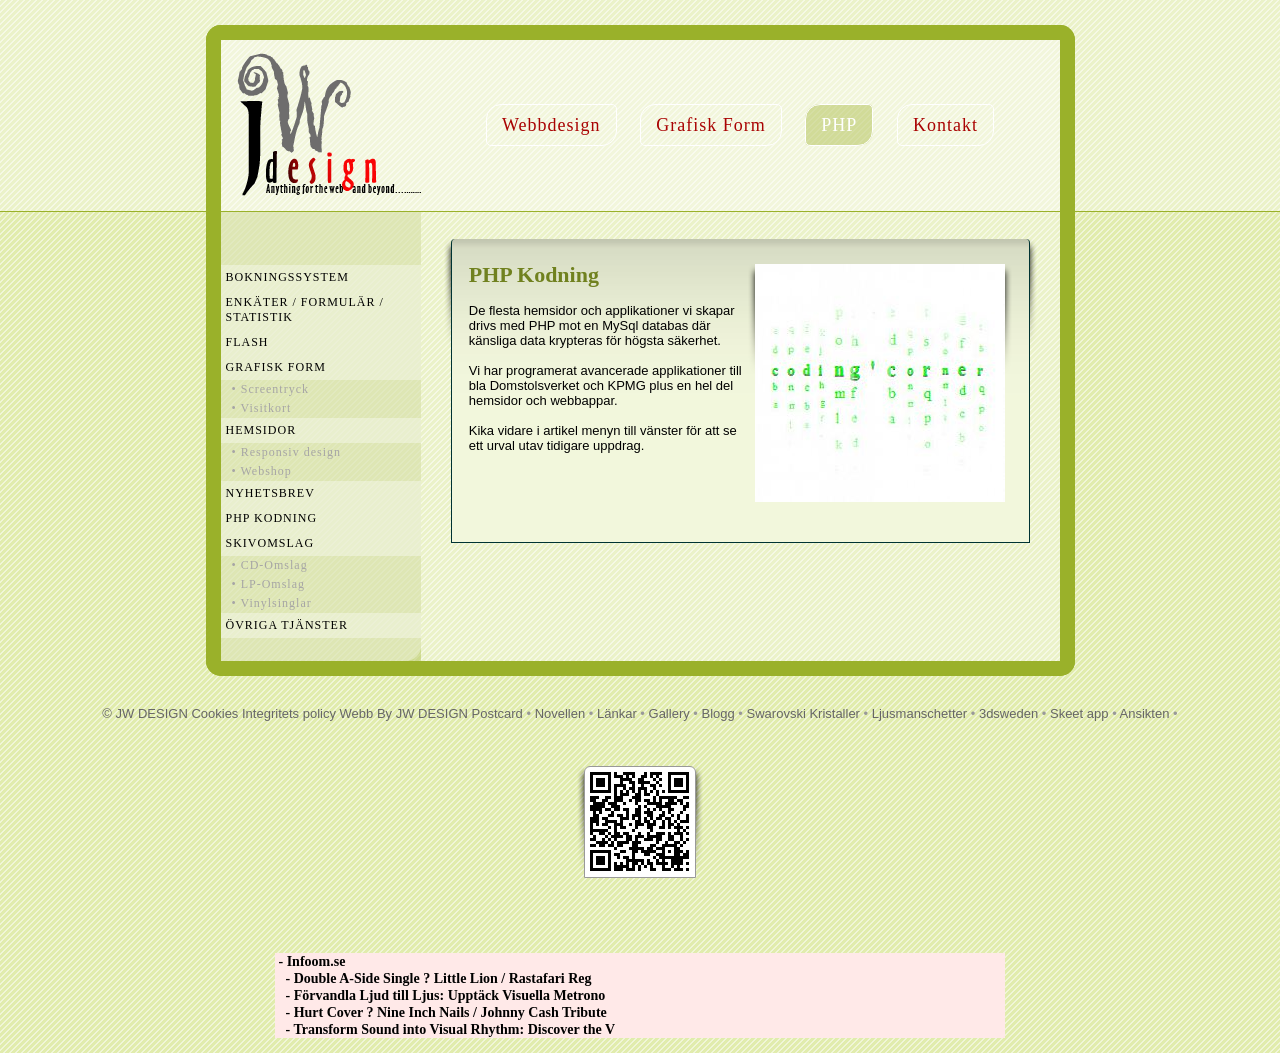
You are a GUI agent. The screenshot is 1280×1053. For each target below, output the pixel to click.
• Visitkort (262, 408)
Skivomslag (270, 543)
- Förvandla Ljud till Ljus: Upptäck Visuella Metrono (440, 995)
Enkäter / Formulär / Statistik (305, 309)
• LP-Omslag (269, 584)
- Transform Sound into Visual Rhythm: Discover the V (445, 1029)
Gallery (669, 713)
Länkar (617, 713)
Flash (247, 342)
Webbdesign (551, 125)
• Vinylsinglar (272, 603)
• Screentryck (271, 389)
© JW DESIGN (144, 713)
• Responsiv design (287, 452)
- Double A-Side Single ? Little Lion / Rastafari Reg (433, 978)
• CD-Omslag (270, 565)
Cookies (214, 713)
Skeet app (1079, 713)
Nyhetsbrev (270, 493)
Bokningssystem (287, 277)
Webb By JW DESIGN (404, 713)
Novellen (560, 713)
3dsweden (1008, 713)
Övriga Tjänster (287, 625)
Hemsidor (261, 430)
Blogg (718, 713)
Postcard (497, 713)
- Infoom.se (310, 961)
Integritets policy (289, 713)
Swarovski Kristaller (803, 713)
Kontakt (945, 125)
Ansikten (1145, 713)
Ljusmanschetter (919, 713)
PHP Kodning (272, 518)
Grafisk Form (711, 125)
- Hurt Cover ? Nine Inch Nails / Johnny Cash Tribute (441, 1012)
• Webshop (262, 471)
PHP (839, 125)
